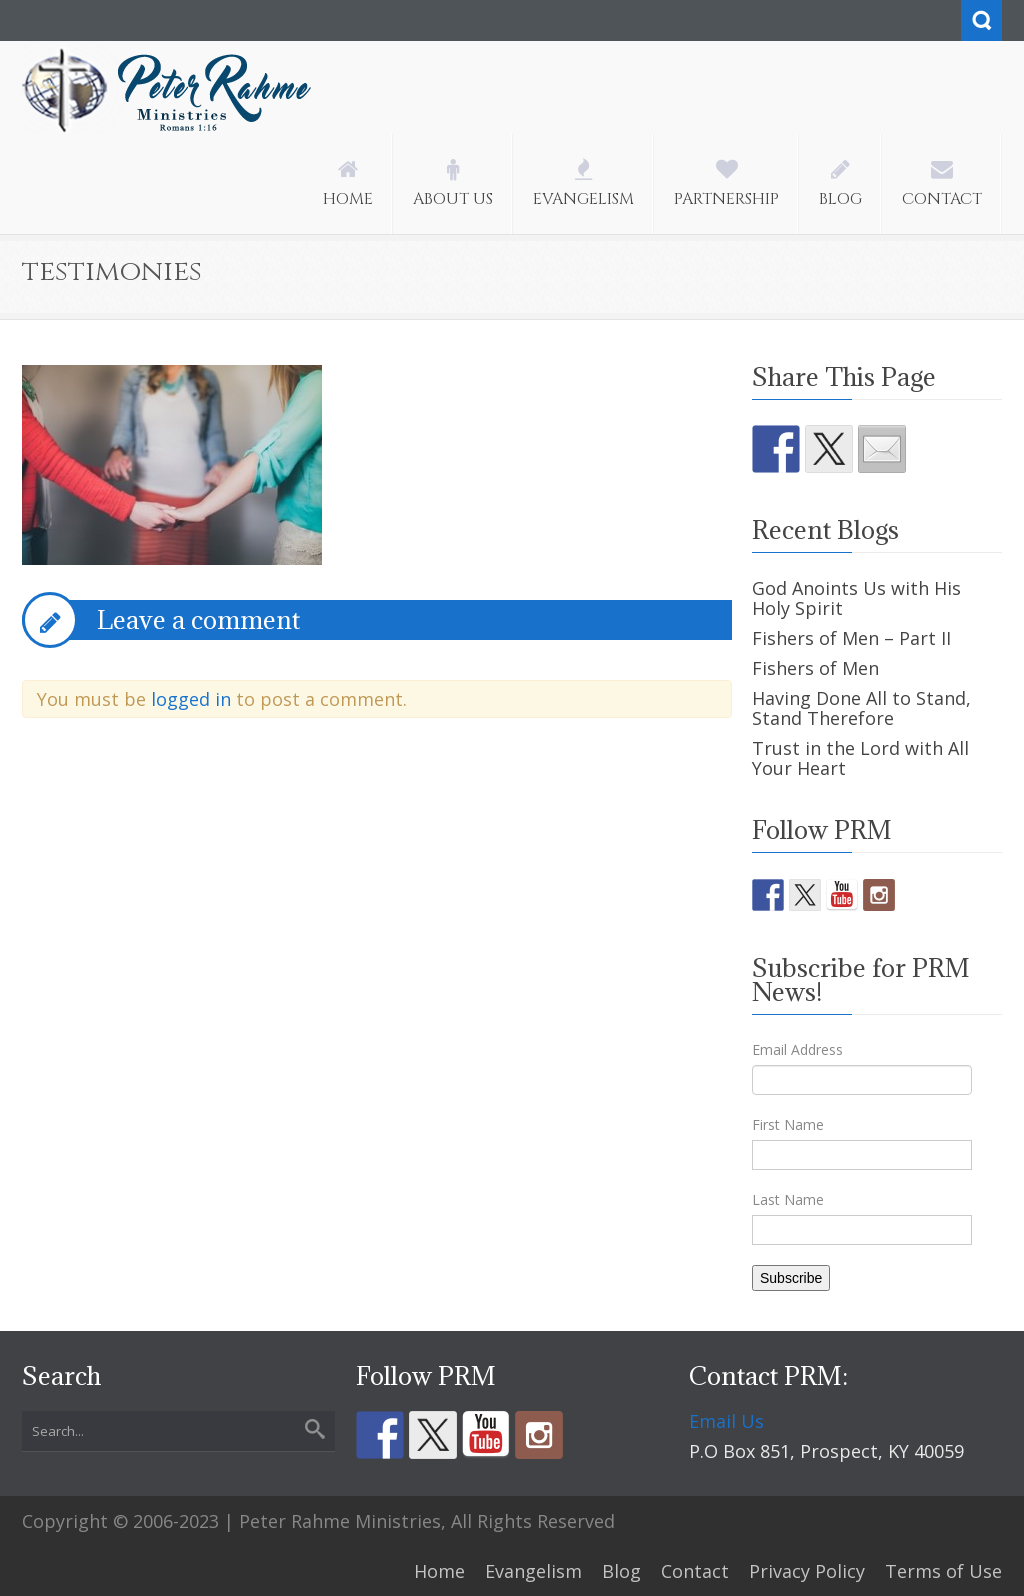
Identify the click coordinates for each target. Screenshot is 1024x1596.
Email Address (797, 1049)
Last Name (788, 1199)
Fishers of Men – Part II (851, 638)
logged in (191, 699)
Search (981, 20)
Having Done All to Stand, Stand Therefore (861, 708)
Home (439, 1571)
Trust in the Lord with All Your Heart (860, 758)
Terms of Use (943, 1571)
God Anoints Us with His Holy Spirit (856, 598)
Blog (621, 1571)
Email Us (726, 1421)
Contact (695, 1571)
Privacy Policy (807, 1571)
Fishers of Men (815, 668)
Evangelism (533, 1571)
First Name (788, 1124)
